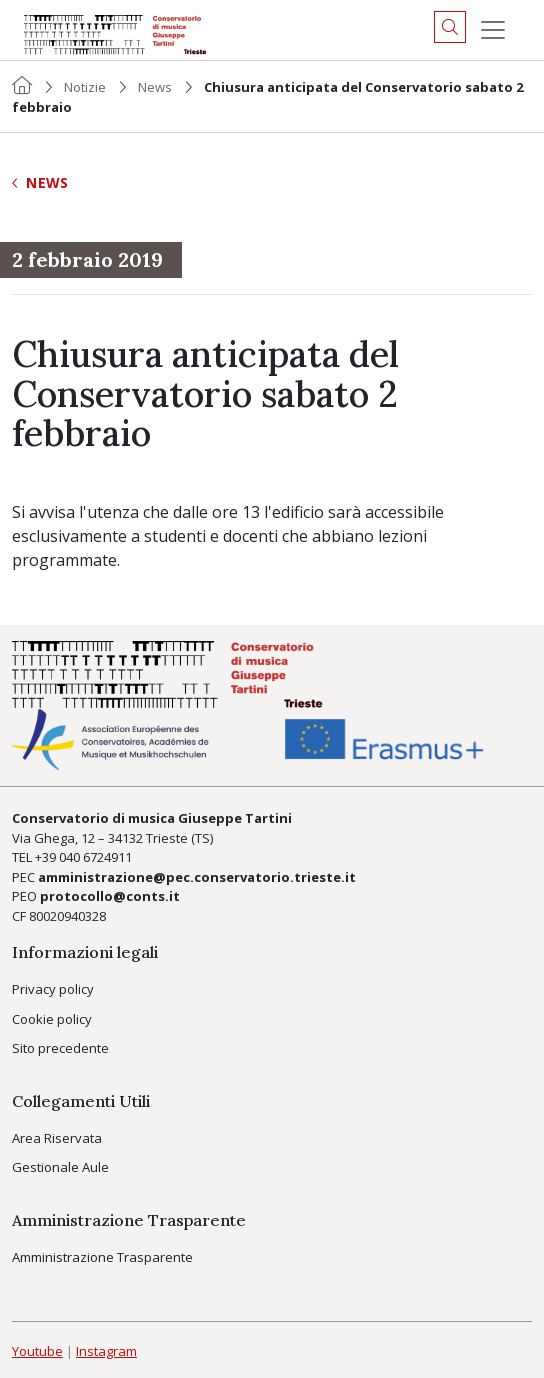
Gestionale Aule (60, 1167)
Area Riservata (57, 1138)
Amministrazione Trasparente (102, 1257)
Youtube (37, 1351)
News (155, 87)
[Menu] (493, 30)
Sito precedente (60, 1048)
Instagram (106, 1351)
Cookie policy (52, 1019)
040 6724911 (95, 857)
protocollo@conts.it (110, 896)
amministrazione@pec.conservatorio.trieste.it (197, 877)
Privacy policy (53, 989)
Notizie (85, 87)
